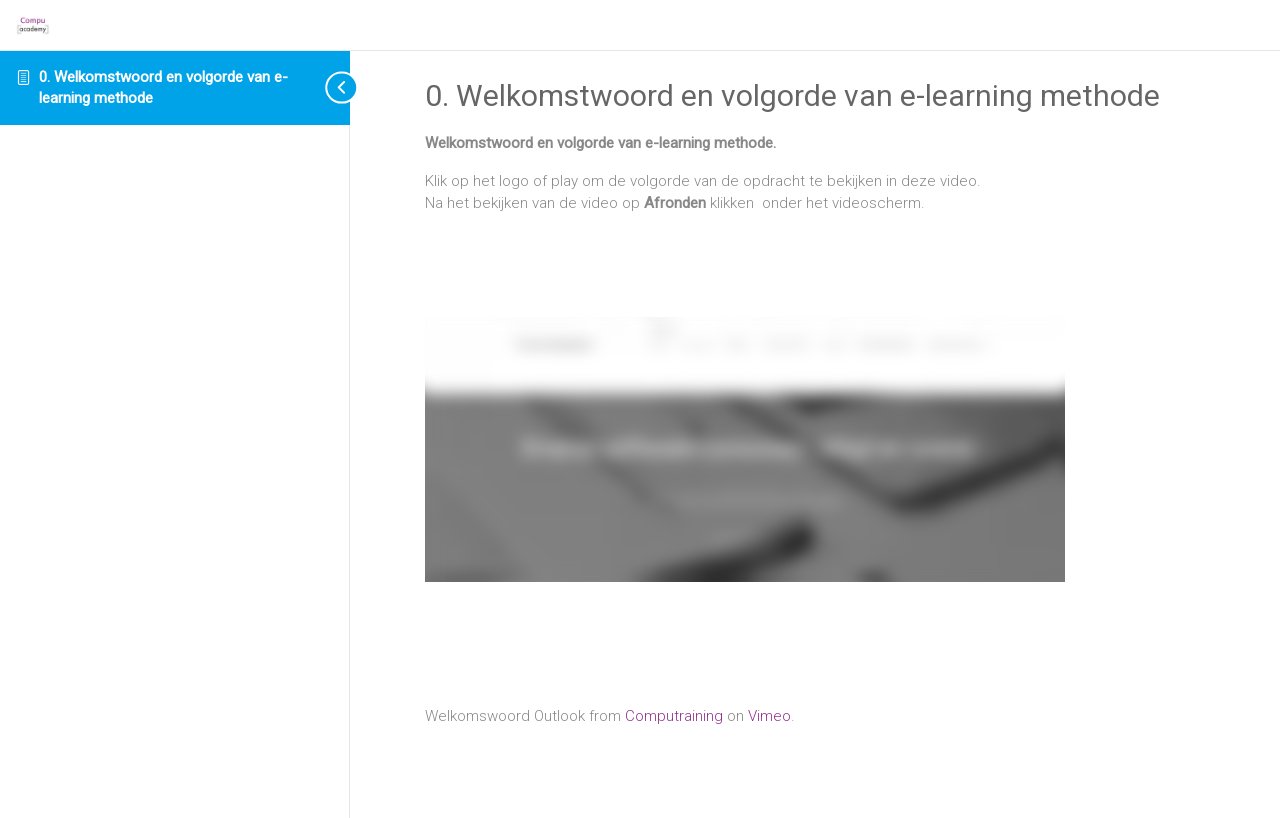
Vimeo (769, 716)
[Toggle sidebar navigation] (325, 87)
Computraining (674, 716)
